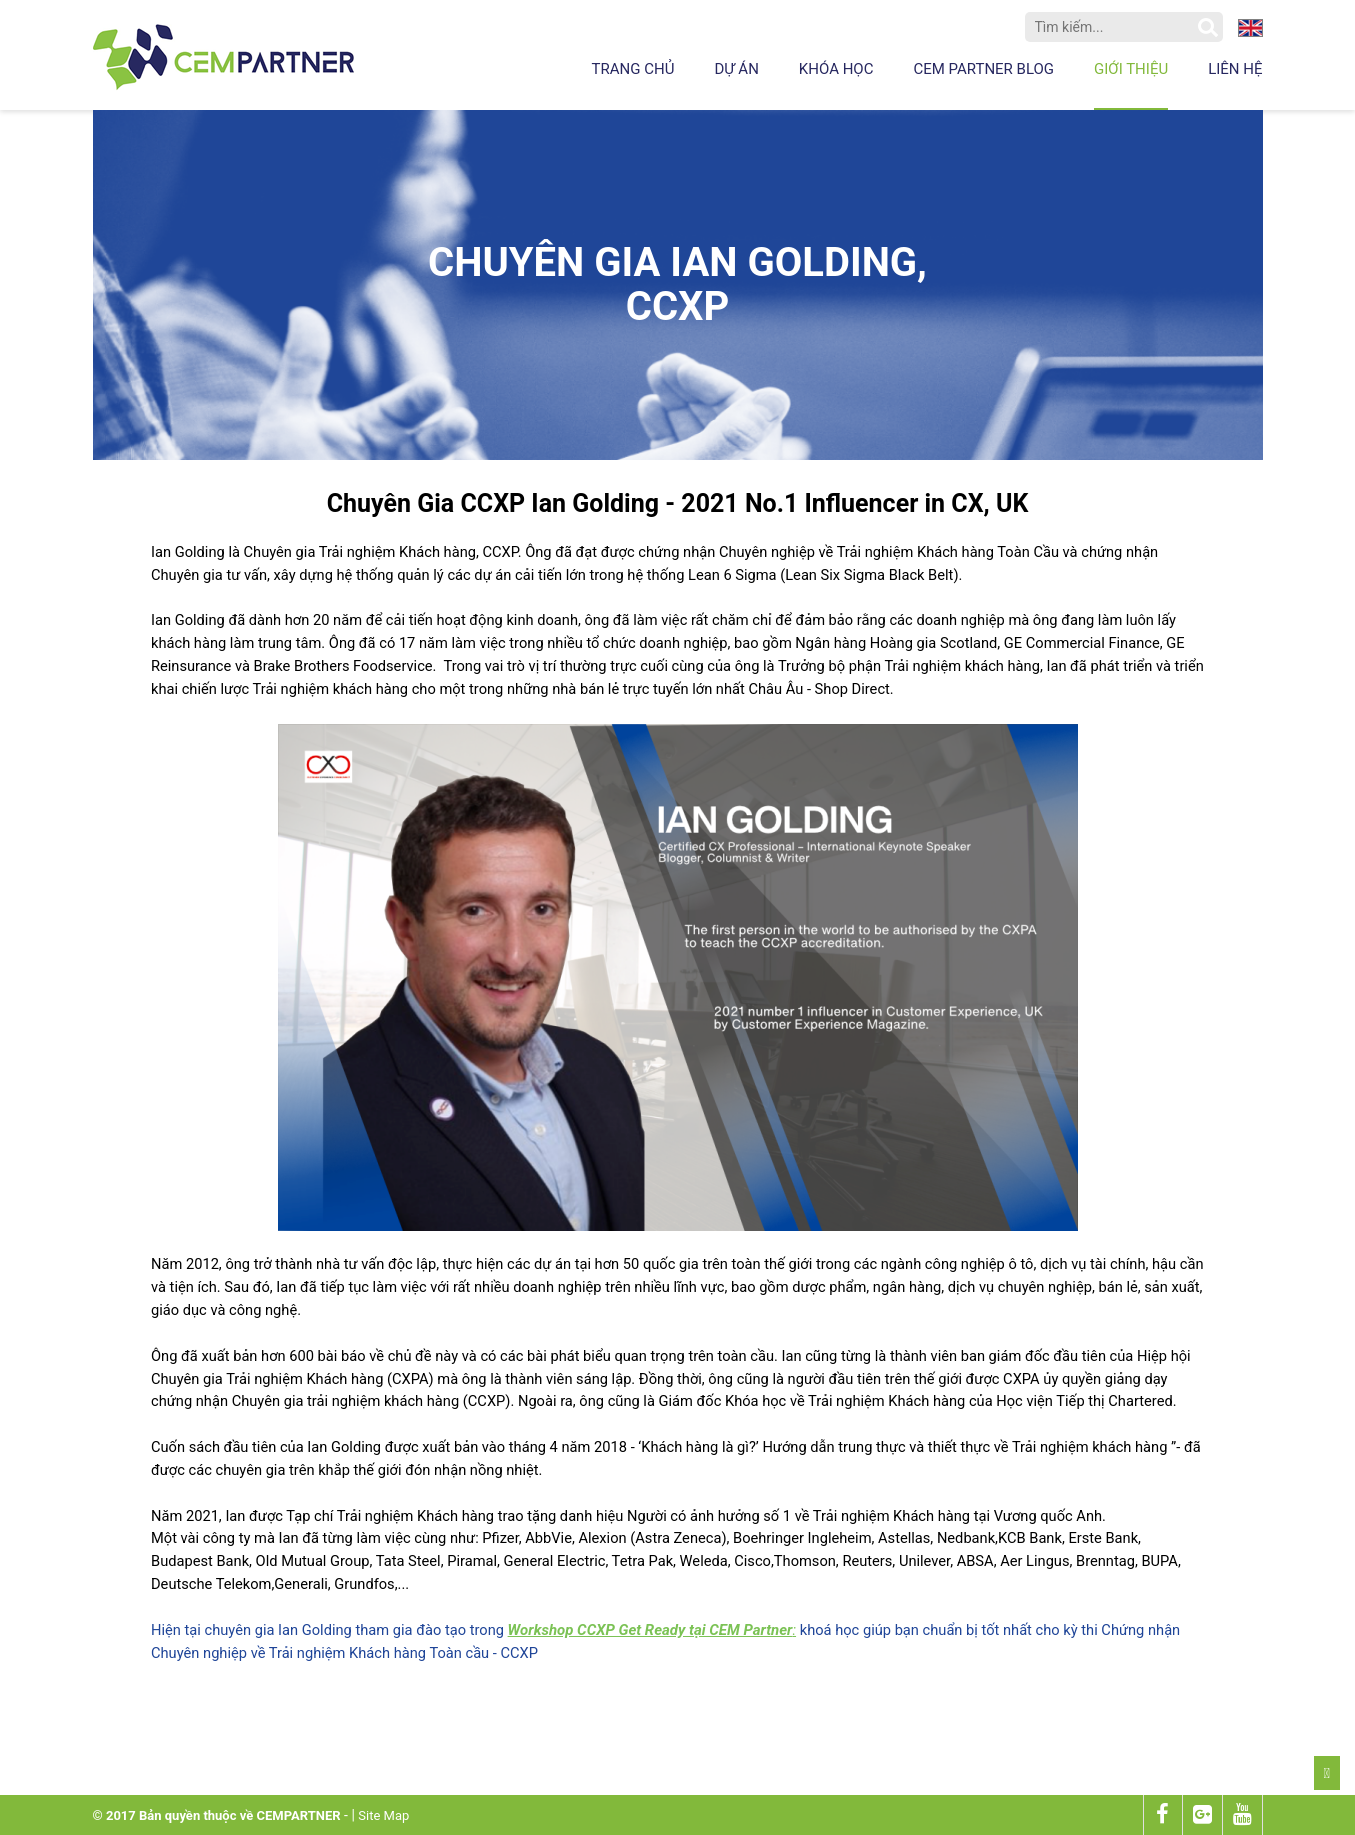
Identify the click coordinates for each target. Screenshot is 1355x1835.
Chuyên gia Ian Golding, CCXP (677, 284)
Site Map (383, 1815)
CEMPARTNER (298, 1815)
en (1250, 28)
